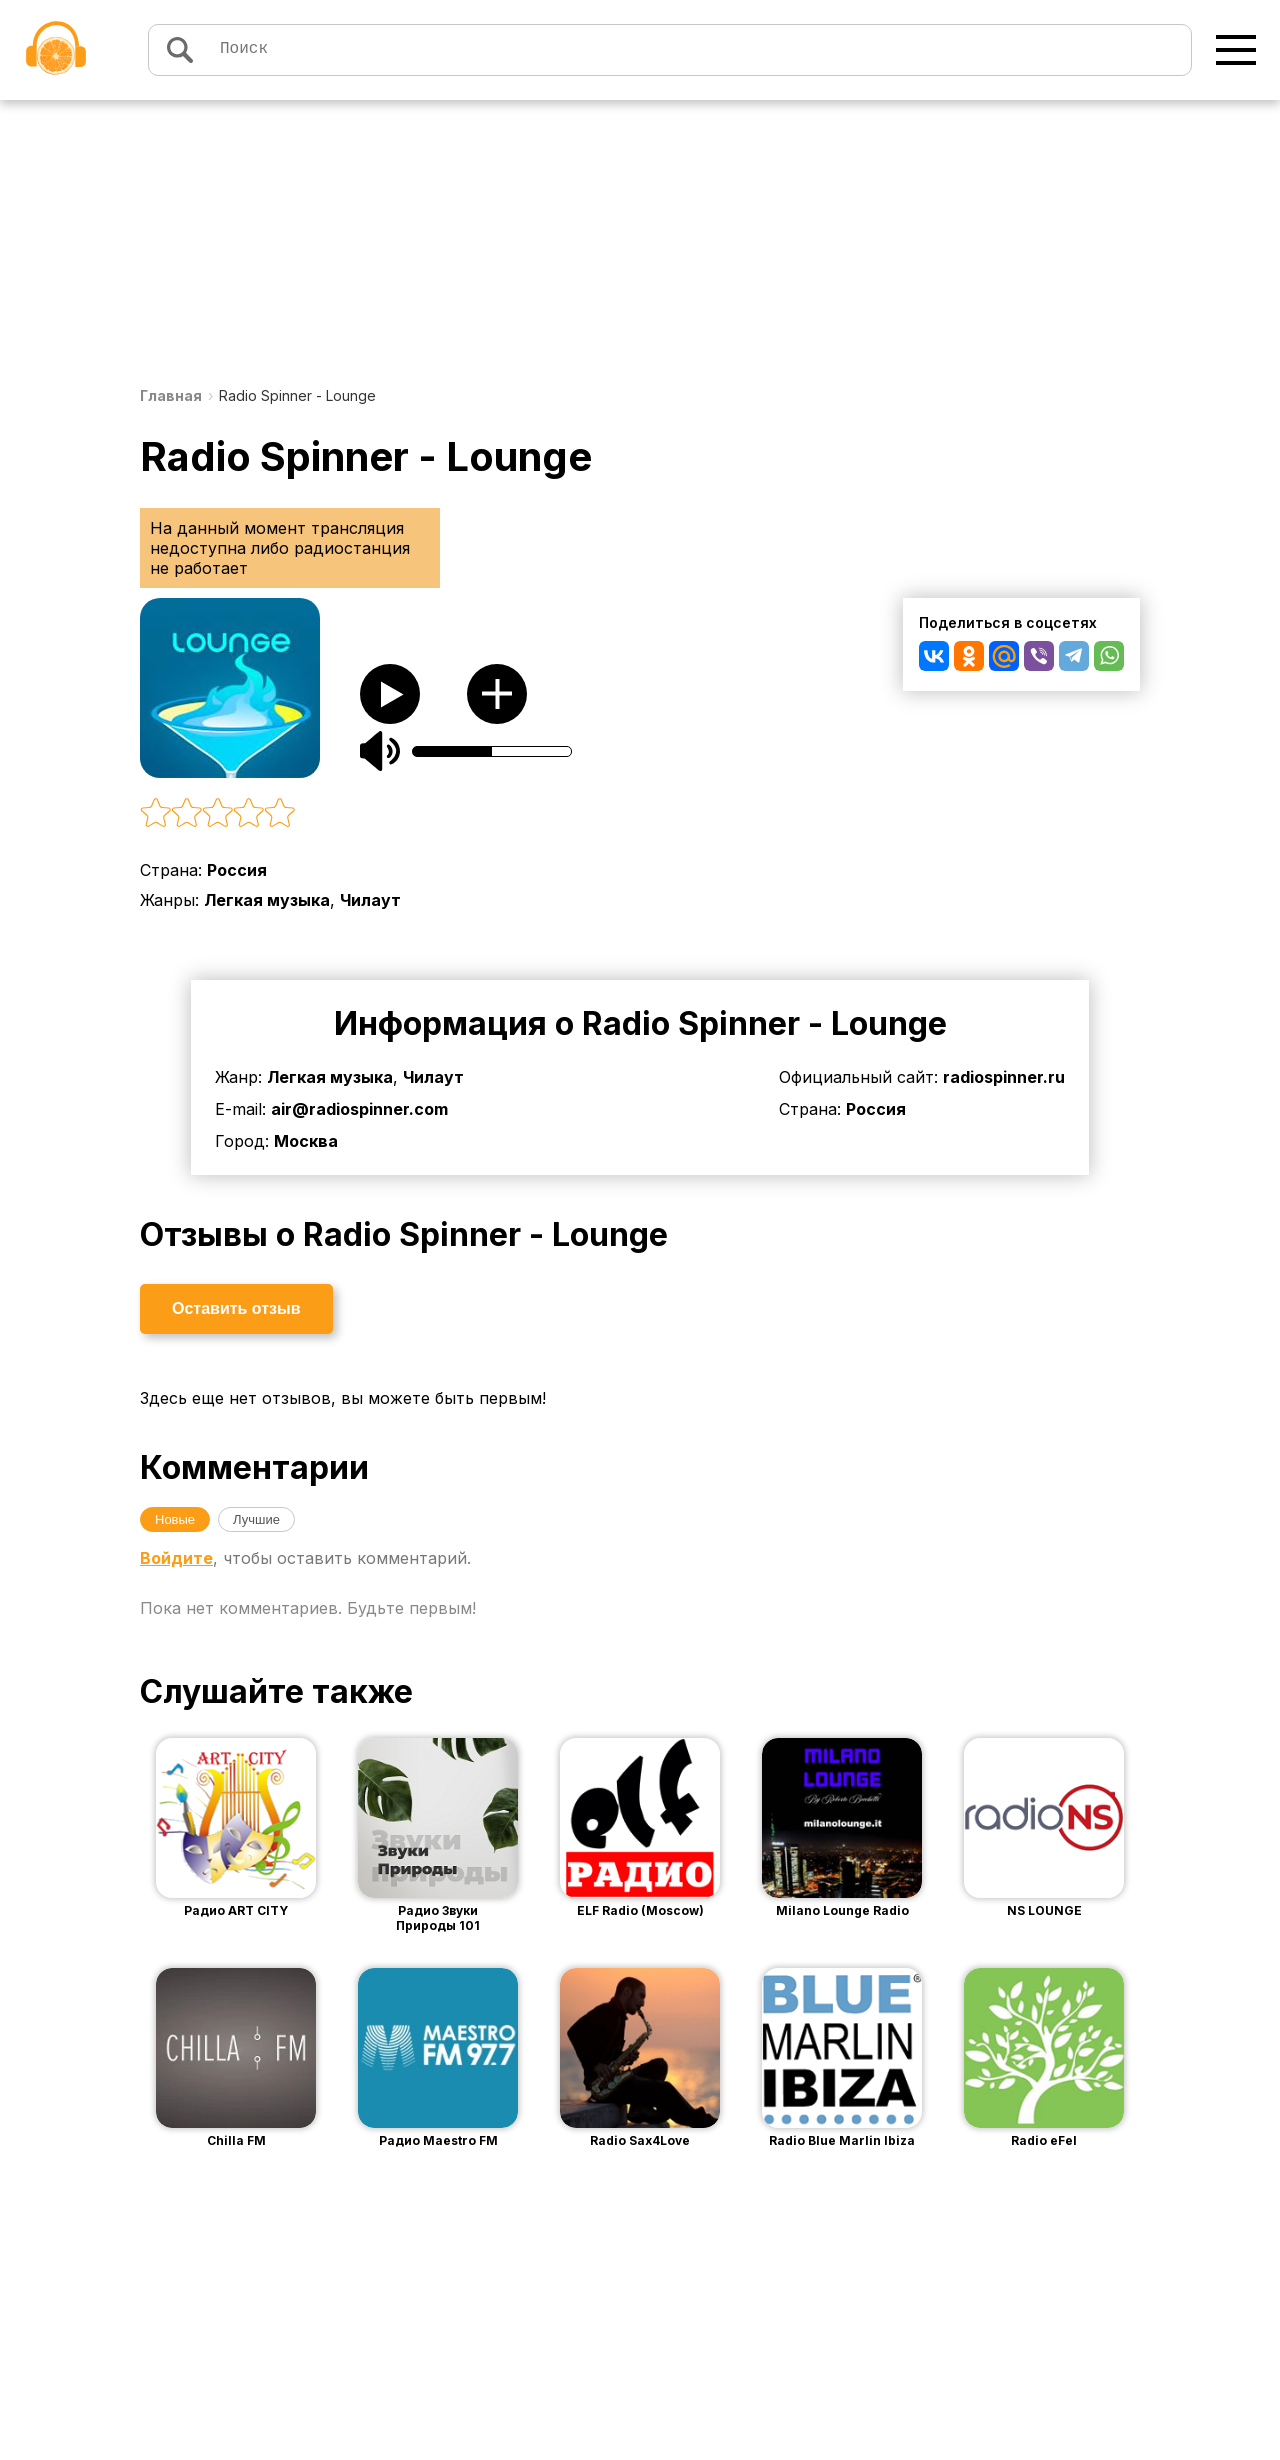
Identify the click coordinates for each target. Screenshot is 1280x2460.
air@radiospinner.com (359, 1109)
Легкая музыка (267, 900)
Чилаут (370, 900)
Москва (306, 1141)
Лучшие (256, 1519)
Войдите (176, 1558)
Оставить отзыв (236, 1308)
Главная (171, 395)
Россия (237, 870)
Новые (175, 1519)
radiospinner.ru (1004, 1077)
